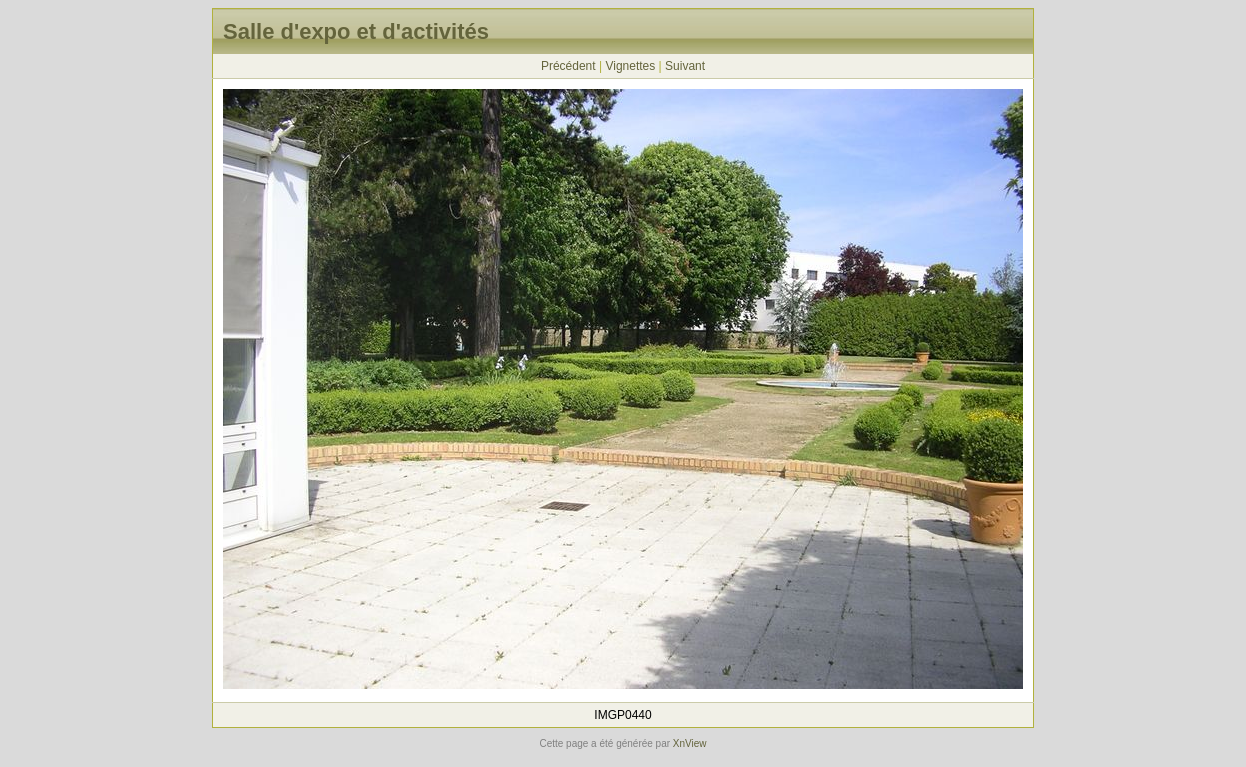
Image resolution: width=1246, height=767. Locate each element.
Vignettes (630, 66)
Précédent (568, 66)
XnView (690, 743)
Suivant (685, 66)
